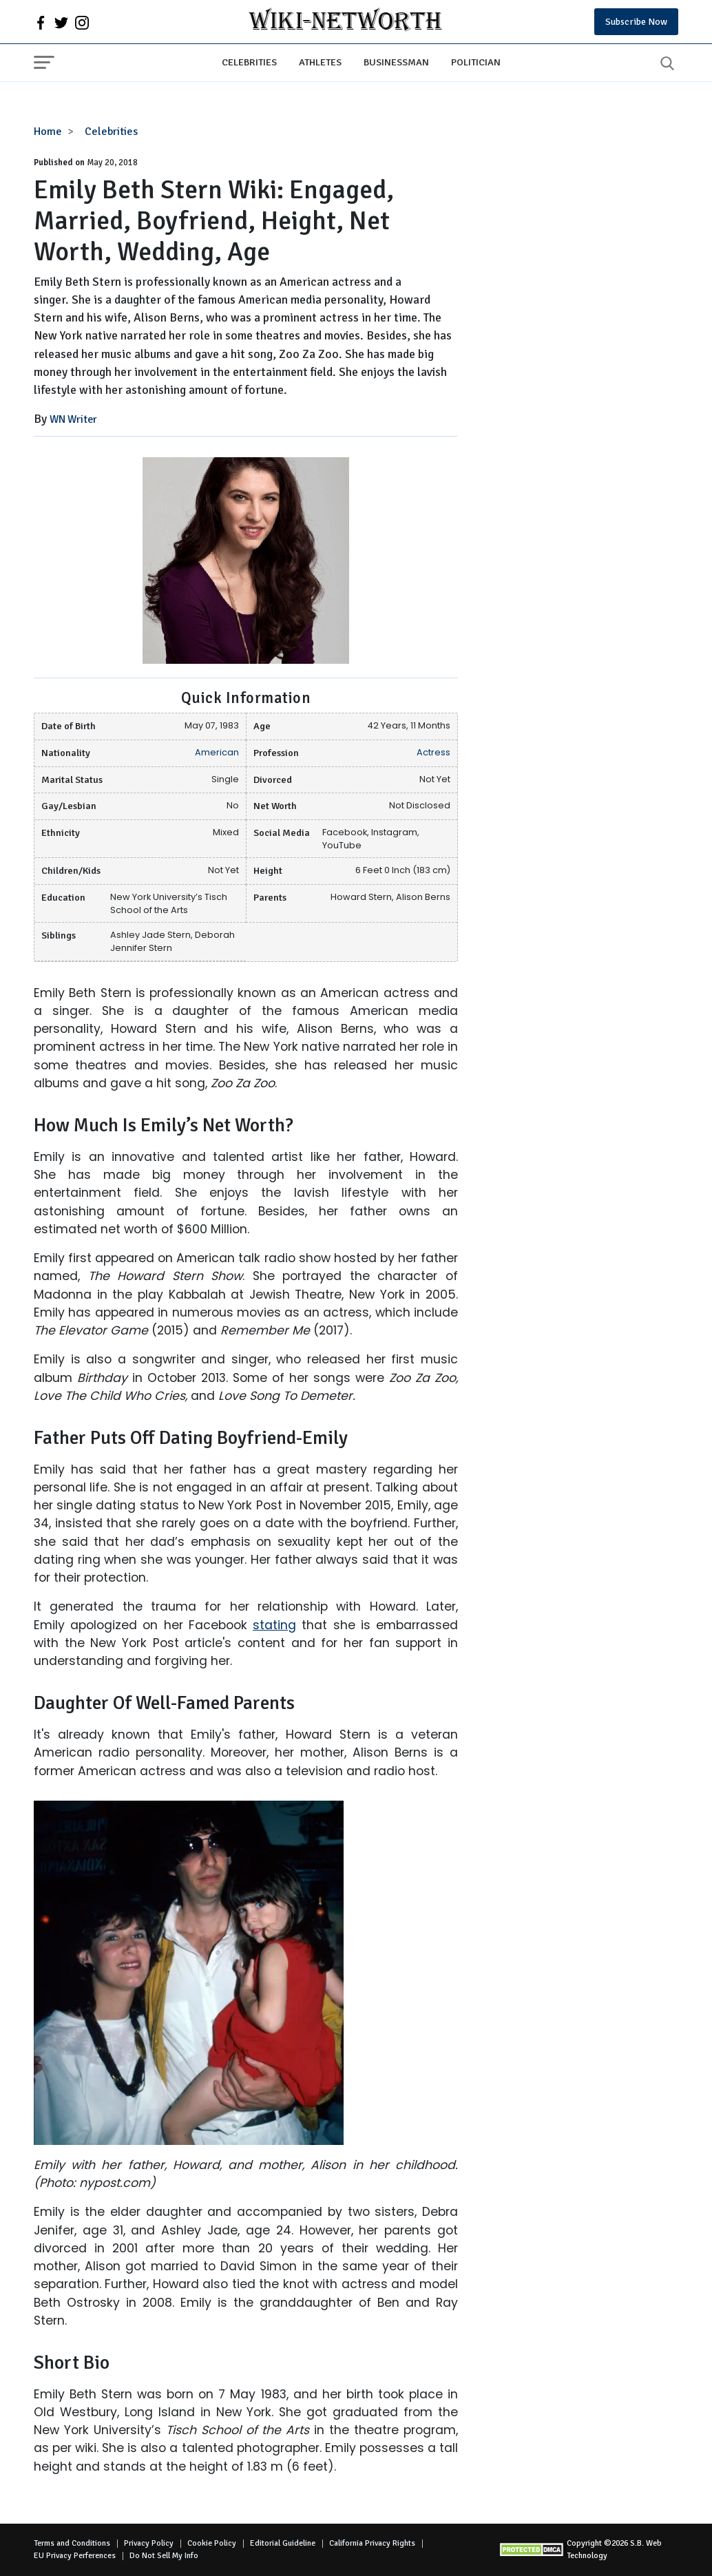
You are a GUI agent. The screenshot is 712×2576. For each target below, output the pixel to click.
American (217, 752)
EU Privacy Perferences (75, 2556)
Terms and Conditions (72, 2543)
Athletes (320, 62)
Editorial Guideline (282, 2543)
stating (274, 1625)
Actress (433, 752)
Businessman (396, 62)
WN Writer (73, 419)
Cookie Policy (211, 2543)
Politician (476, 62)
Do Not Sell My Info (163, 2556)
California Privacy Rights (372, 2543)
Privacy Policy (149, 2543)
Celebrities (249, 62)
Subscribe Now (636, 22)
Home (48, 131)
